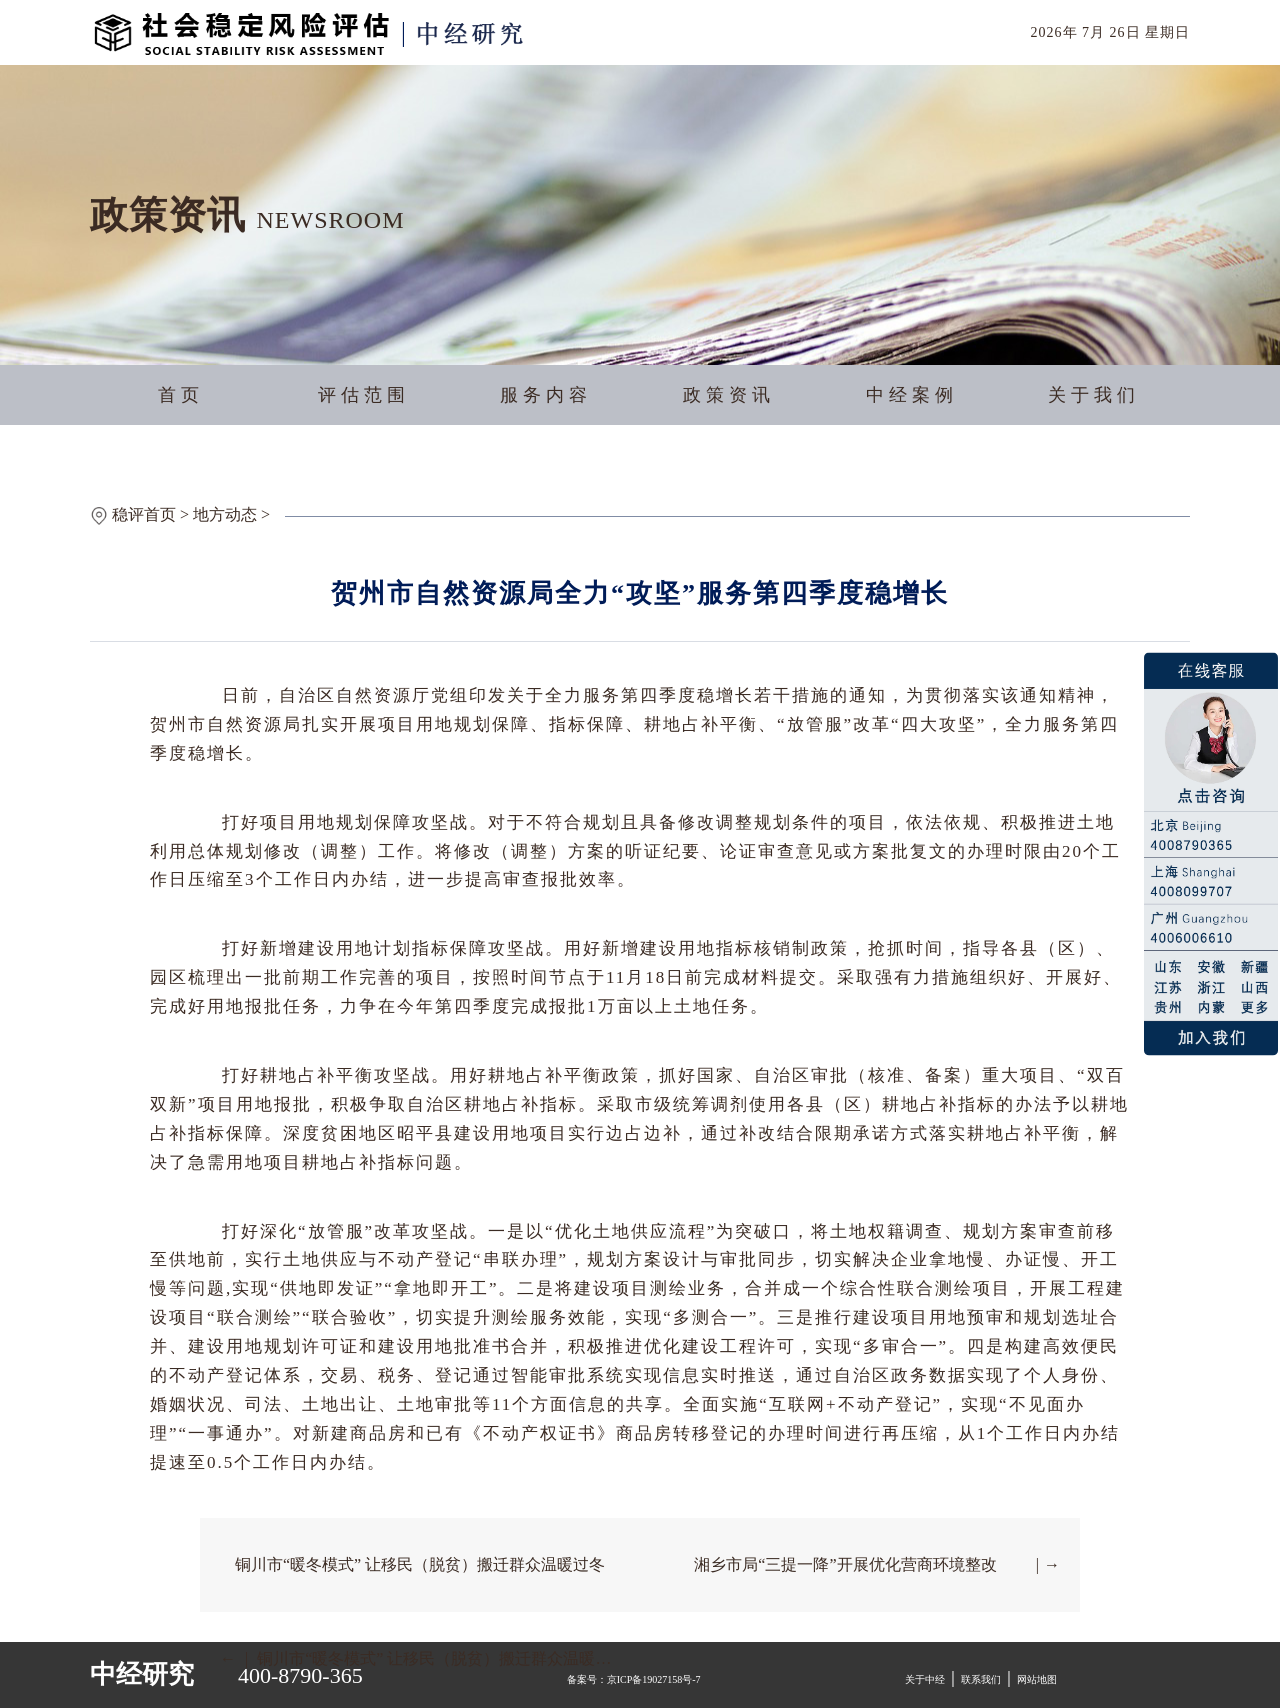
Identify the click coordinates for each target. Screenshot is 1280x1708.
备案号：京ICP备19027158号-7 (634, 1679)
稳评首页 (144, 514)
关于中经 (925, 1679)
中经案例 (912, 395)
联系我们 (981, 1679)
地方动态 (225, 514)
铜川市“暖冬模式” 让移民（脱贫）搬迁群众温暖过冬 (420, 1564)
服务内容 (546, 395)
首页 (181, 395)
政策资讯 (729, 395)
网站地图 (1037, 1679)
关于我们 (1094, 395)
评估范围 (364, 395)
